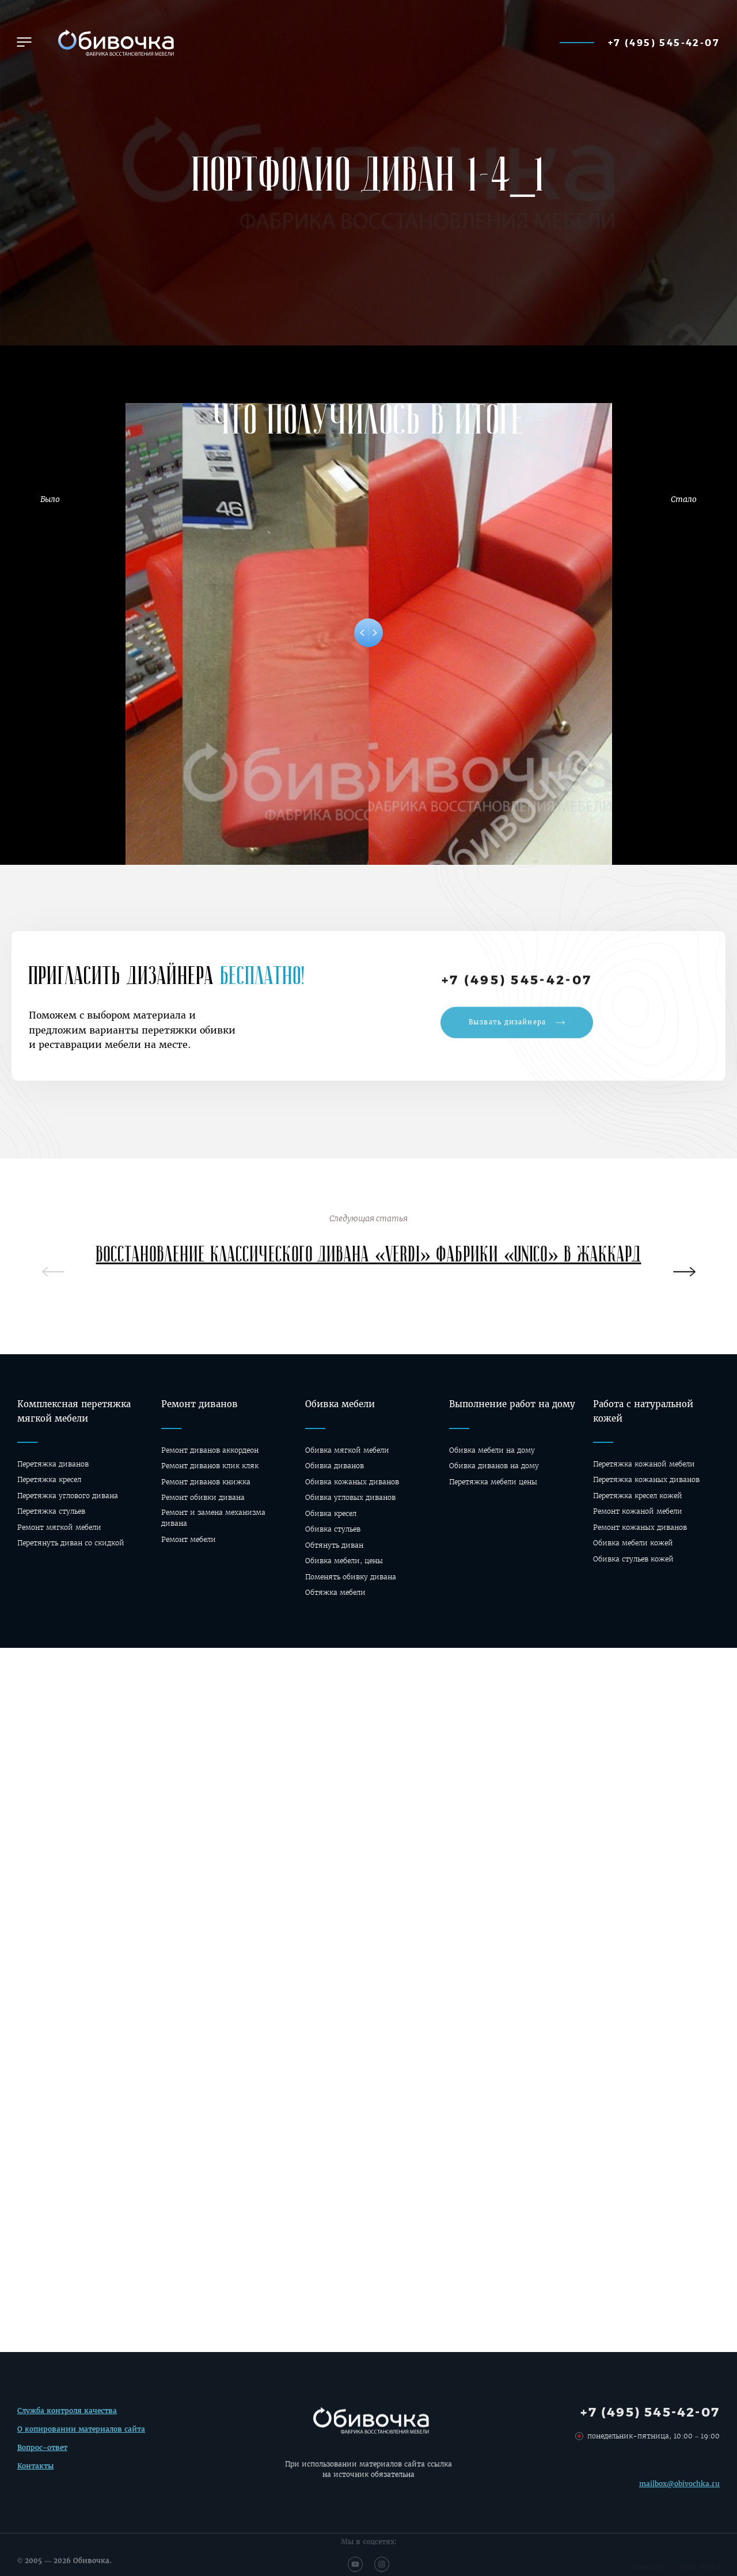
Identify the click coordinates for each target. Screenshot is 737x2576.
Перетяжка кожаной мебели (644, 1464)
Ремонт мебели (188, 1539)
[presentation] (684, 1276)
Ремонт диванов (199, 1404)
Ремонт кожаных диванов (640, 1527)
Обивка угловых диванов (350, 1497)
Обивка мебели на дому (492, 1450)
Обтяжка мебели (335, 1592)
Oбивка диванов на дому (494, 1465)
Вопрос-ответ (42, 2454)
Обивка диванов (334, 1465)
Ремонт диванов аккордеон (210, 1450)
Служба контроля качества (67, 2418)
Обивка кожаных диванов (352, 1481)
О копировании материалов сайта (81, 2435)
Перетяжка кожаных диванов (646, 1479)
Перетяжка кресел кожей (637, 1495)
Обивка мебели (340, 1404)
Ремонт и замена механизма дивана (213, 1518)
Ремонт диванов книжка (205, 1481)
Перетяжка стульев (51, 1511)
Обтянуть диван (334, 1545)
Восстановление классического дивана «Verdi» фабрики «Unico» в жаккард (368, 1263)
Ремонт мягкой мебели (59, 1527)
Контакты (35, 2472)
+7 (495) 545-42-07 (664, 42)
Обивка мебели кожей (633, 1542)
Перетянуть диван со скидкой (70, 1542)
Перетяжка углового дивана (67, 1495)
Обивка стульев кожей (633, 1559)
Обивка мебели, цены (344, 1560)
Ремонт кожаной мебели (637, 1511)
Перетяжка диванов (53, 1464)
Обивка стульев (332, 1529)
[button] (24, 42)
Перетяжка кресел (49, 1479)
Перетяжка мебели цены (493, 1481)
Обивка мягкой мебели (347, 1450)
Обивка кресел (330, 1513)
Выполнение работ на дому (512, 1404)
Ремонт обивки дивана (203, 1497)
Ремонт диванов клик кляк (210, 1465)
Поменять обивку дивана (350, 1576)
